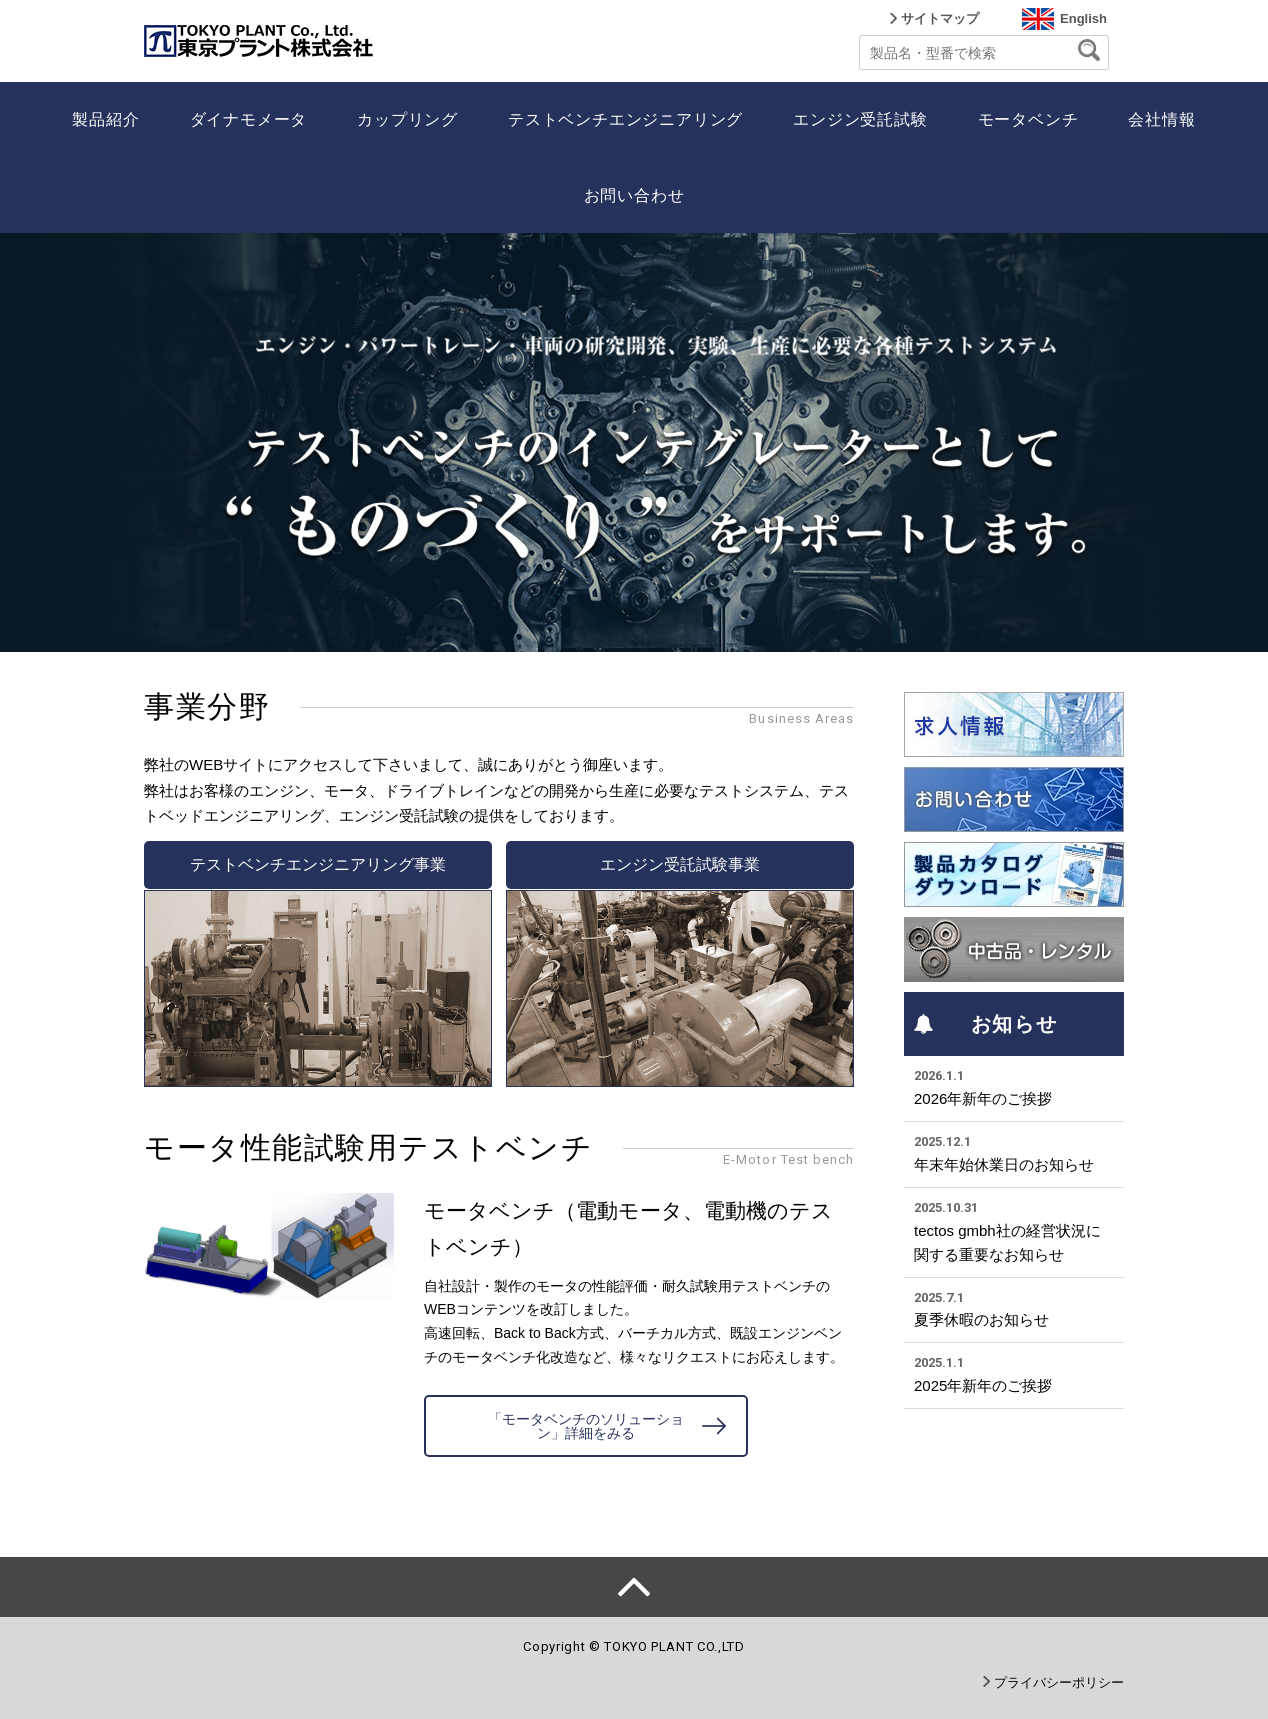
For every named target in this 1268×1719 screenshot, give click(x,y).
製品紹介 (105, 119)
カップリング (407, 119)
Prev (26, 443)
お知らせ (985, 1024)
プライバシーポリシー (1059, 1682)
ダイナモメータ (249, 119)
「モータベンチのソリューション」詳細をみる (586, 1426)
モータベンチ (1028, 119)
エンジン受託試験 (860, 119)
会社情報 (1161, 119)
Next (1242, 443)
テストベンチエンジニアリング (625, 119)
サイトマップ (940, 18)
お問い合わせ (634, 195)
